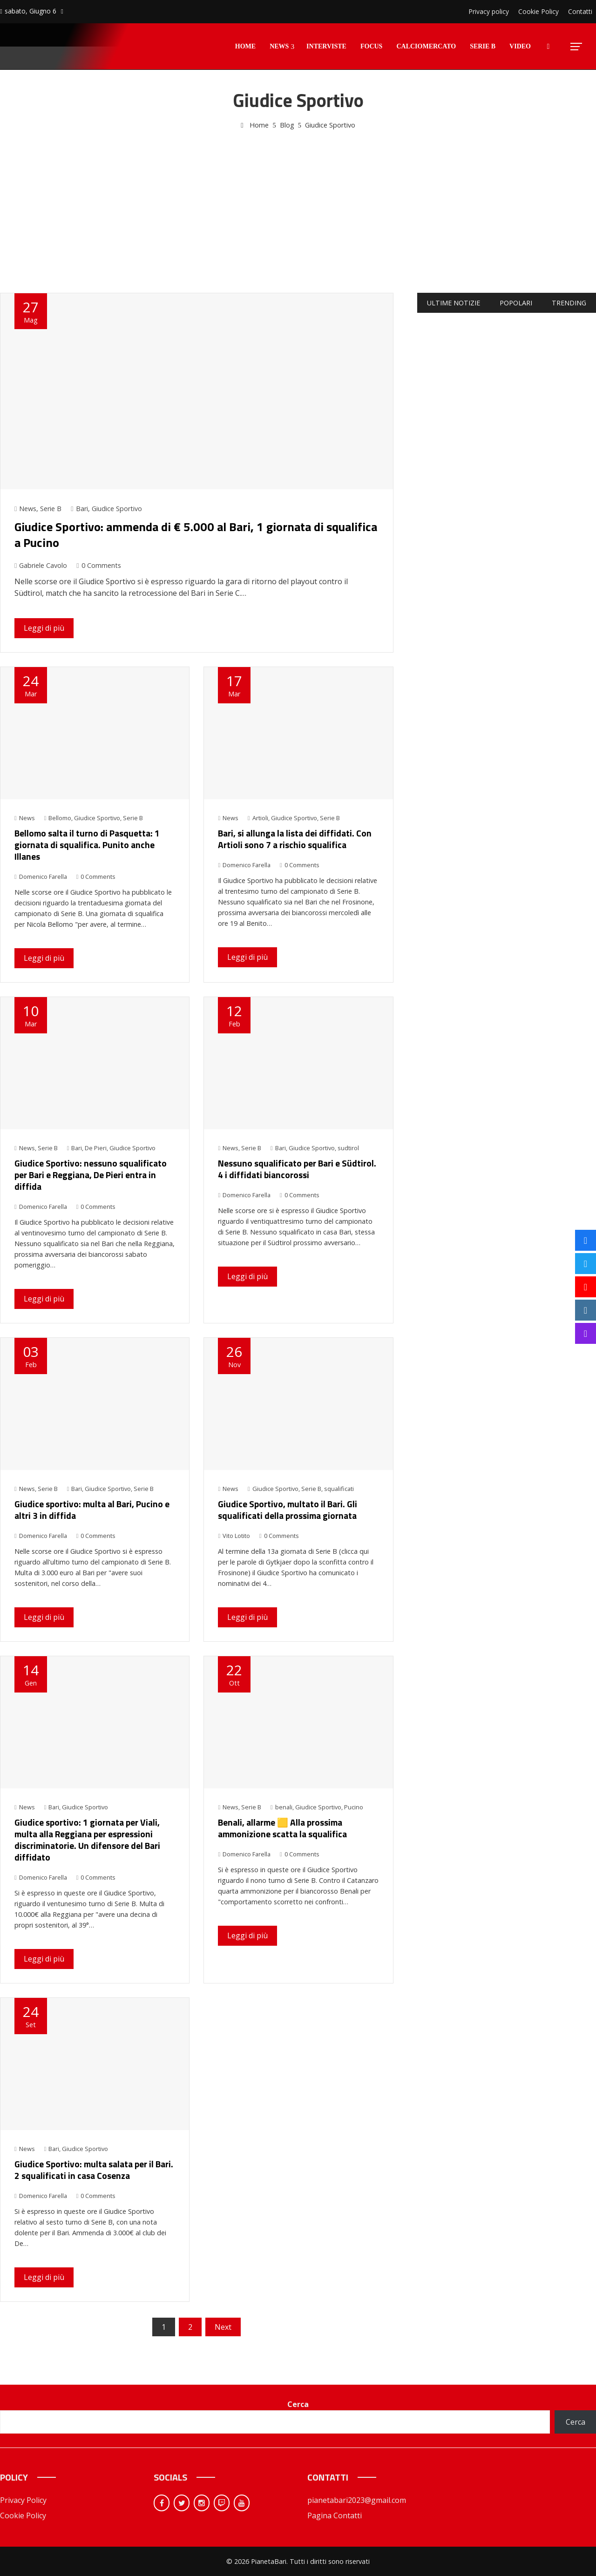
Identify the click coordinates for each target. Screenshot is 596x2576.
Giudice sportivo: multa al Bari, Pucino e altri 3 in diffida (91, 1509)
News (27, 508)
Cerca (298, 2404)
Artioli (260, 818)
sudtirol (348, 1148)
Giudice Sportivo (117, 508)
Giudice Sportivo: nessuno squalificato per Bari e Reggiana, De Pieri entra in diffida (90, 1174)
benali (283, 1807)
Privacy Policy (23, 2500)
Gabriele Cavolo (40, 565)
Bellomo (59, 818)
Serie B (50, 508)
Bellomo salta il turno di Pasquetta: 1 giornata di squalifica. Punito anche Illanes (87, 844)
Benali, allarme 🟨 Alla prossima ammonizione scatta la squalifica (282, 1828)
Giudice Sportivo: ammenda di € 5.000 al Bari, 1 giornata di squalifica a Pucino (195, 535)
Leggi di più (44, 628)
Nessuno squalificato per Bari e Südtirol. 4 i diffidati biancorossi (297, 1168)
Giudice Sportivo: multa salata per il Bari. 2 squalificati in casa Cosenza (93, 2169)
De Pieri (96, 1148)
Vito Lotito (234, 1535)
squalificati (339, 1488)
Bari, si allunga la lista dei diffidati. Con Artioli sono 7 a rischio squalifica (295, 838)
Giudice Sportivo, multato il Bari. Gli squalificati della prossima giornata (287, 1509)
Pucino (353, 1807)
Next (223, 2327)
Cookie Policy (23, 2515)
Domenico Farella (40, 876)
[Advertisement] (298, 200)
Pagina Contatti (334, 2515)
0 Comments (98, 565)
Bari (82, 508)
